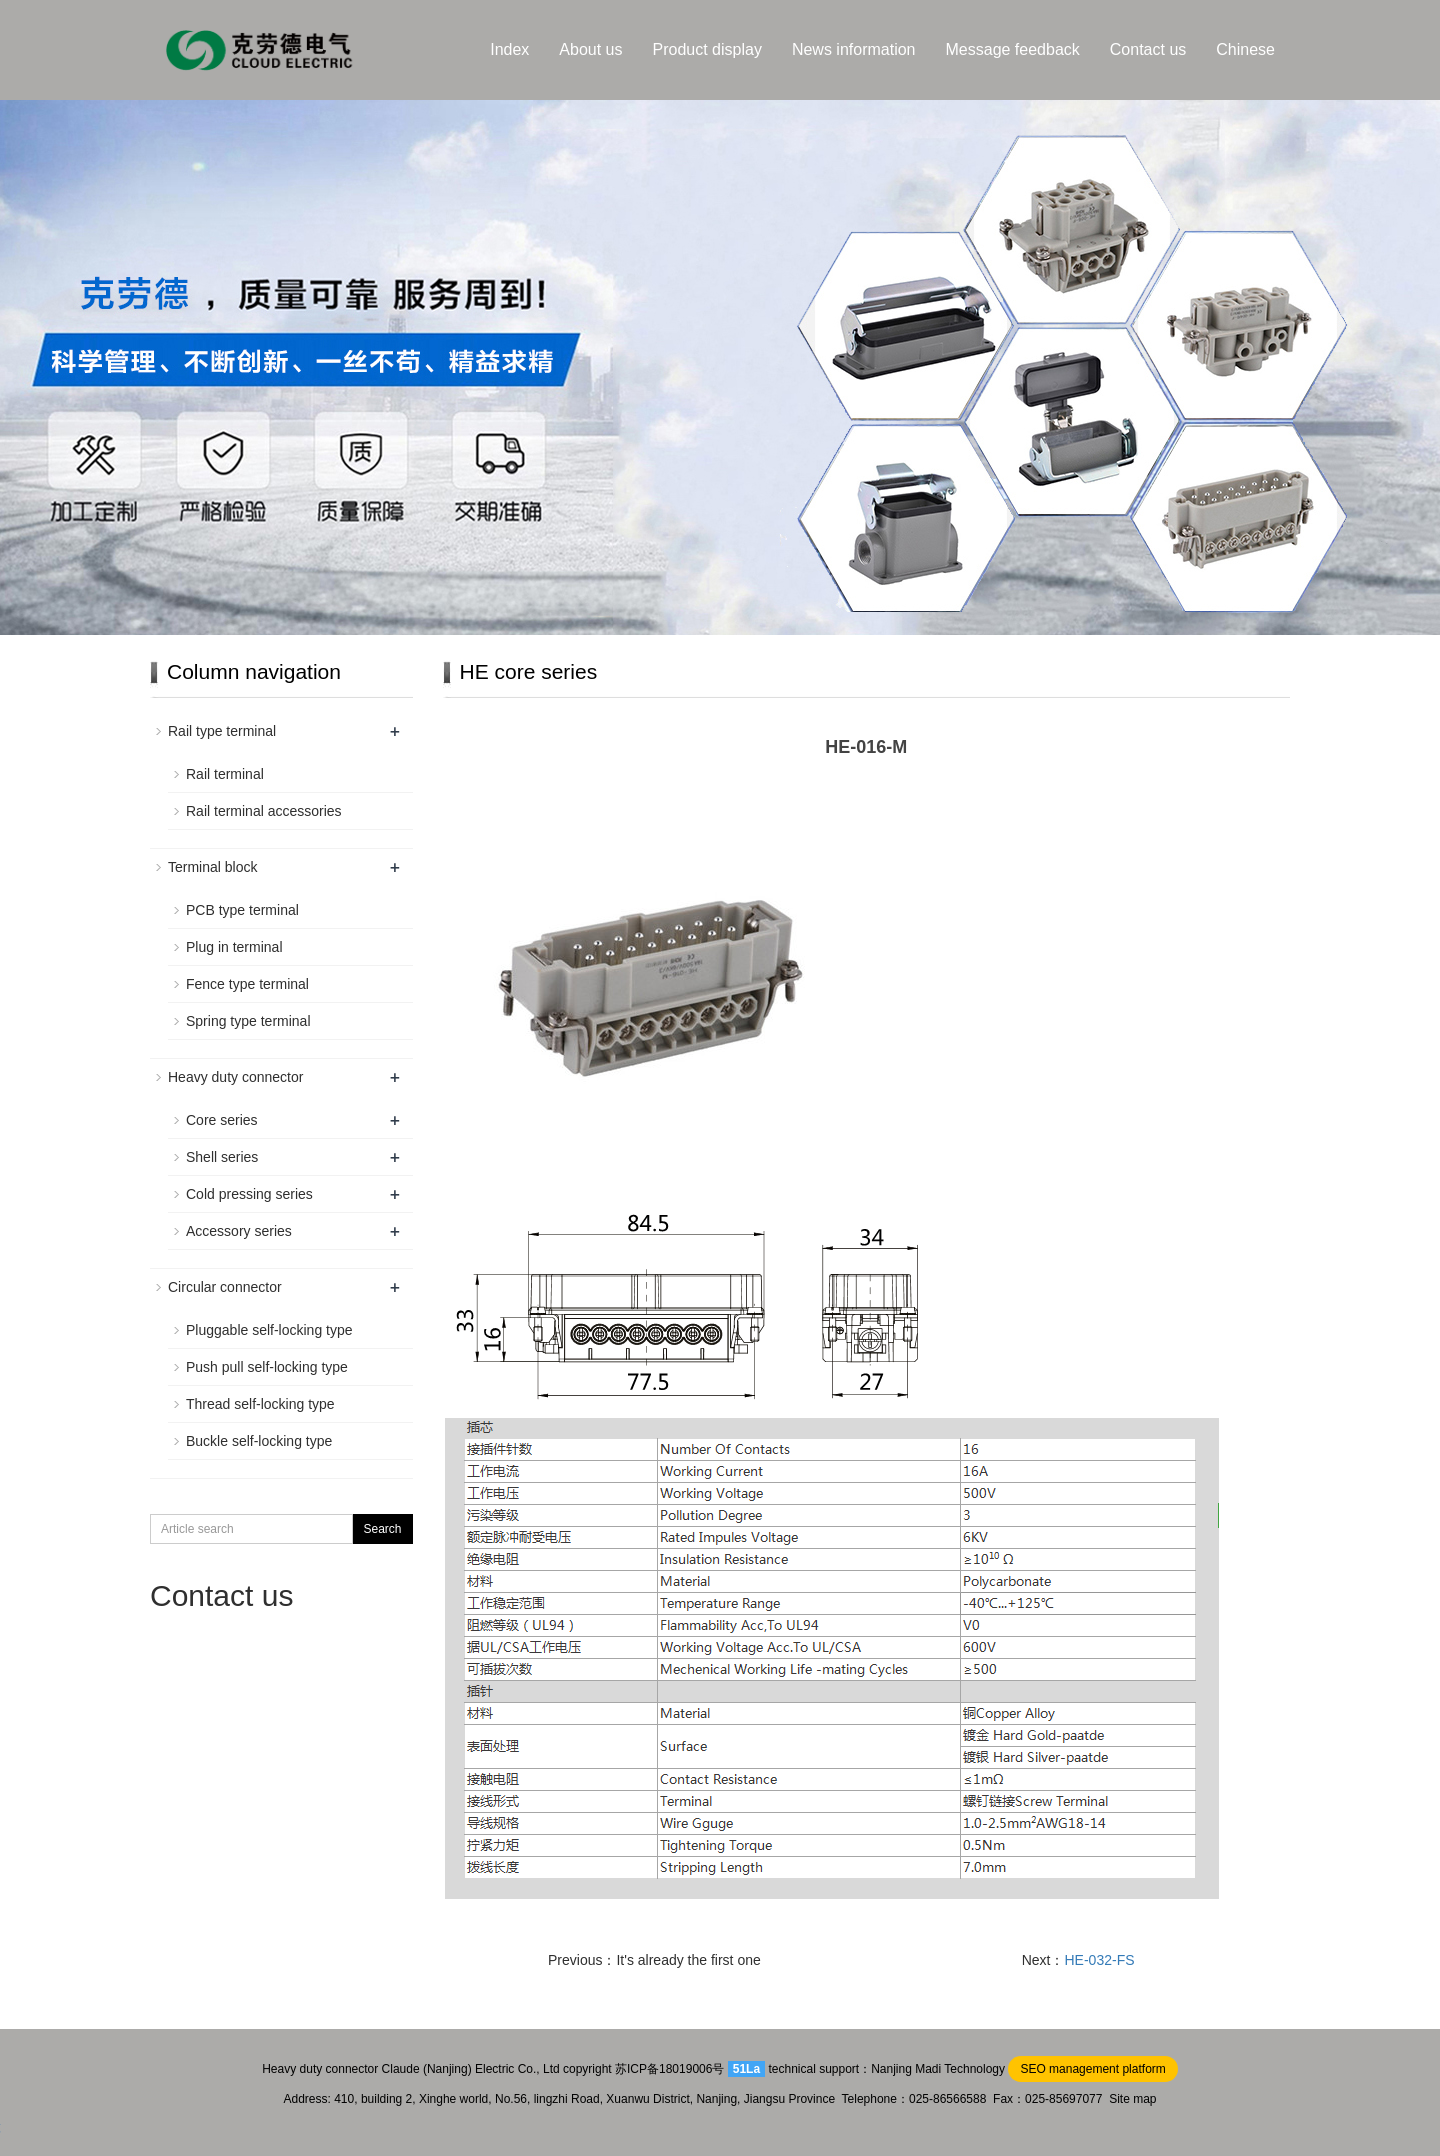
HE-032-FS (1100, 1960)
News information (854, 49)
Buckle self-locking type (259, 1441)
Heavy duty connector (235, 1077)
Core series (222, 1120)
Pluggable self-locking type (269, 1330)
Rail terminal (225, 774)
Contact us (1148, 49)
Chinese (1245, 49)
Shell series (222, 1157)
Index (509, 49)
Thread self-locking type (260, 1404)
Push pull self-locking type (267, 1367)
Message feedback (1013, 49)
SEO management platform (1092, 2069)
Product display (707, 49)
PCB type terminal (242, 910)
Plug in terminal (234, 947)
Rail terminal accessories (264, 811)
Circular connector (225, 1287)
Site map (1132, 2099)
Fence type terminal (247, 984)
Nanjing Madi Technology (938, 2069)
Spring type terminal (248, 1021)
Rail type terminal (222, 731)
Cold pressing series (249, 1194)
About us (590, 49)
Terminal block (212, 867)
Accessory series (239, 1231)
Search (382, 1529)
